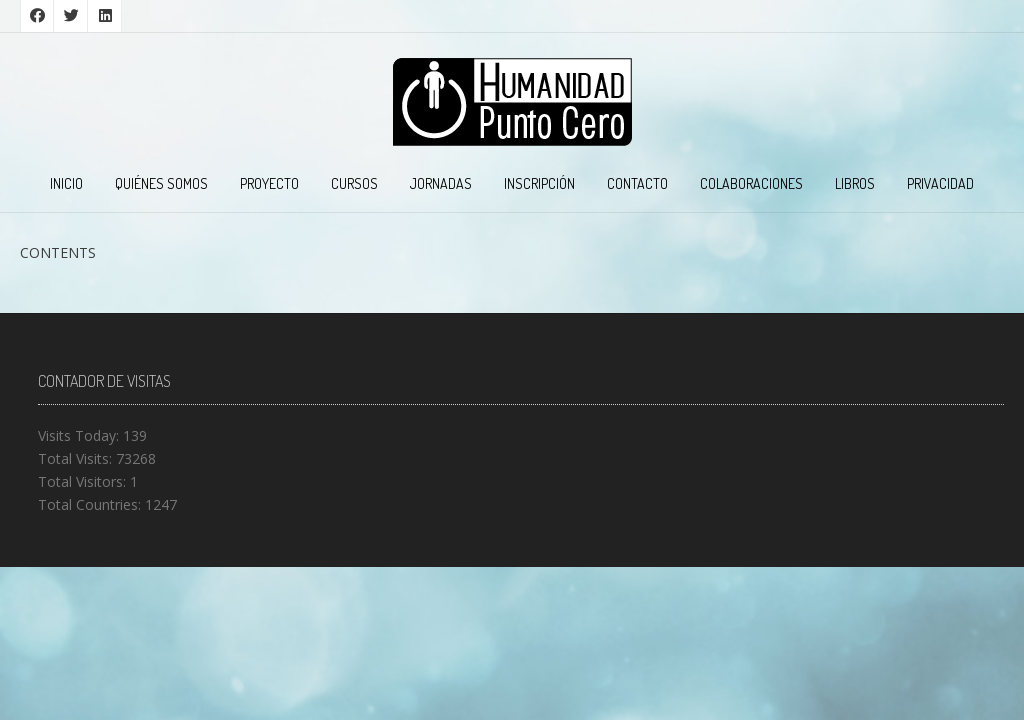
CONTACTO (637, 183)
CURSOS (354, 183)
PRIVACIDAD (940, 183)
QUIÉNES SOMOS (161, 183)
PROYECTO (269, 183)
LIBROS (855, 183)
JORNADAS (441, 183)
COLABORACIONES (751, 183)
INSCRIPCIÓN (539, 183)
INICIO (66, 183)
